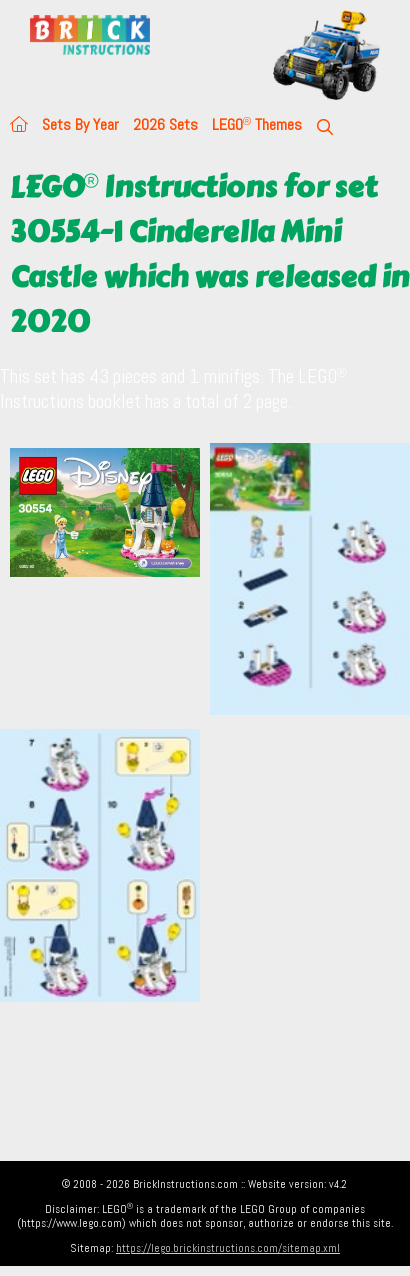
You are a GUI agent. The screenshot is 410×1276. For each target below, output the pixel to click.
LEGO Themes (257, 124)
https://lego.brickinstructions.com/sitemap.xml (228, 1248)
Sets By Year (80, 124)
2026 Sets (165, 124)
